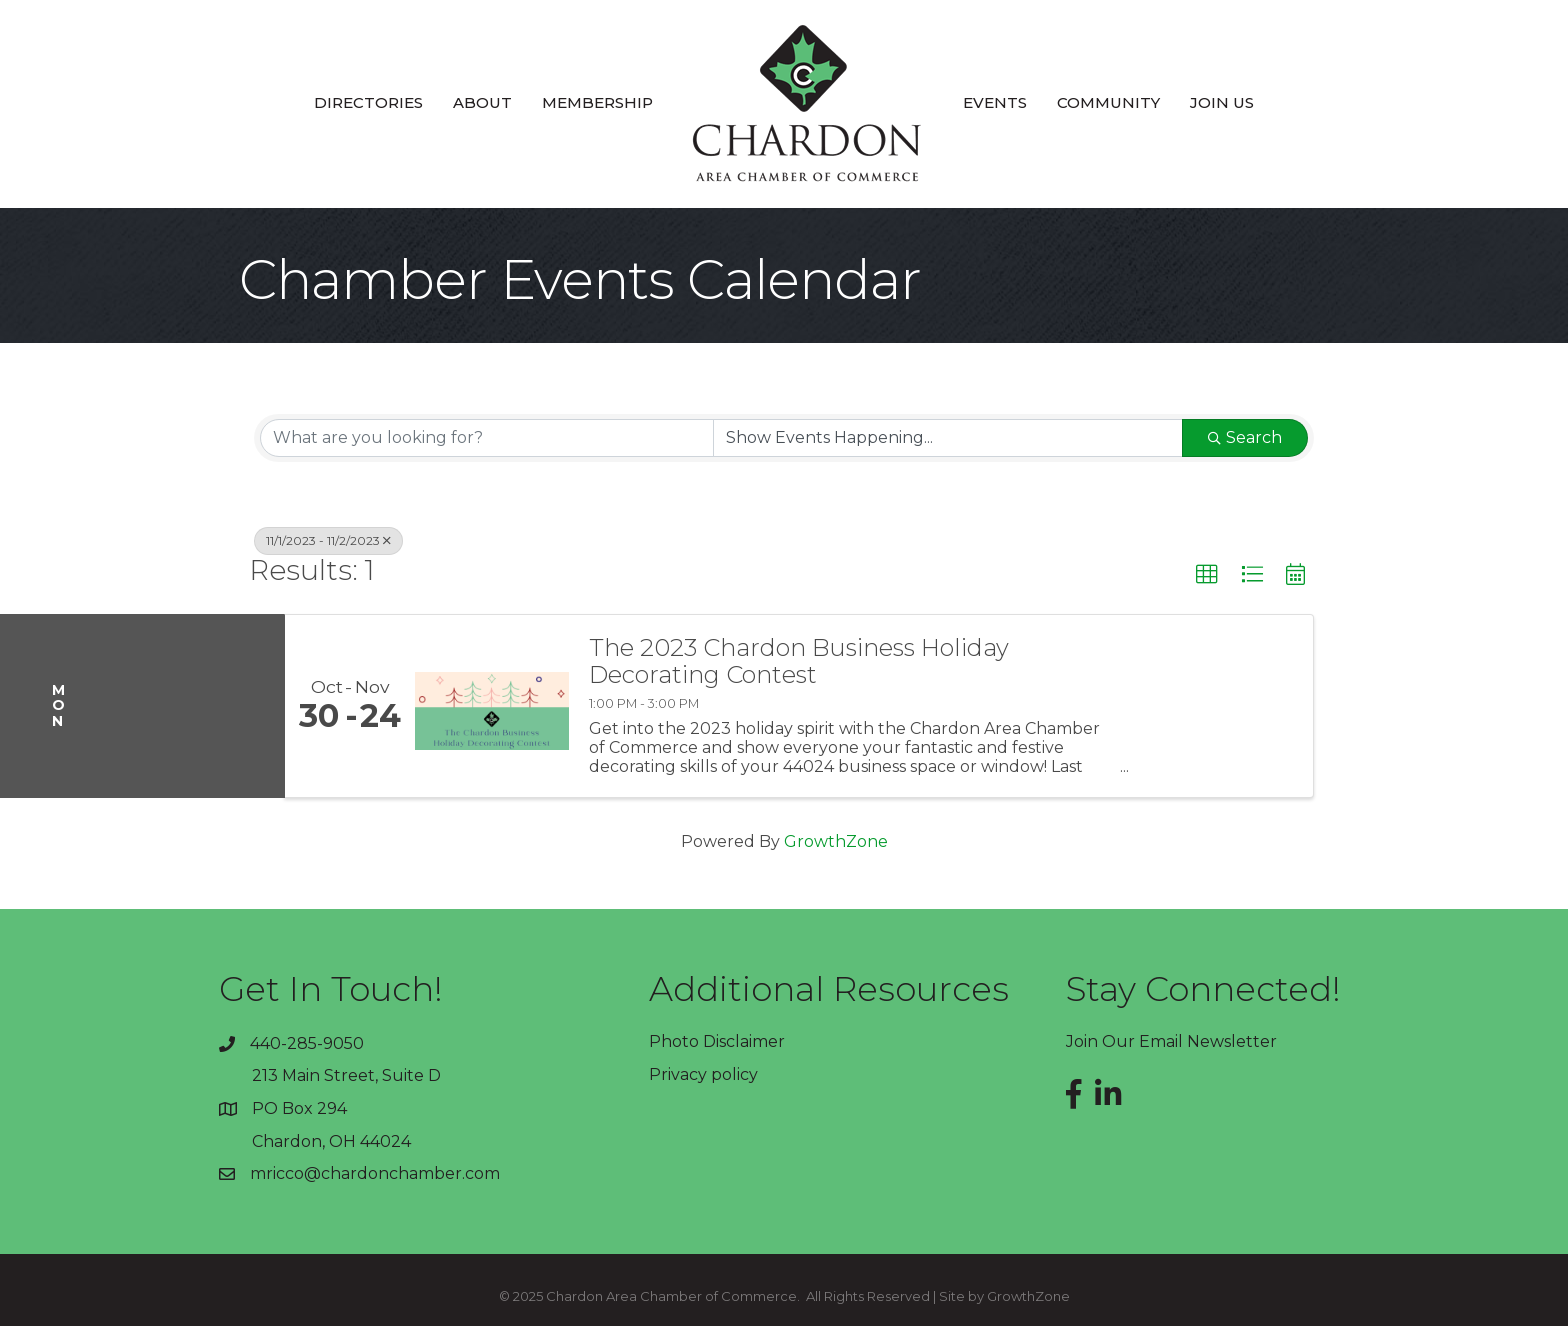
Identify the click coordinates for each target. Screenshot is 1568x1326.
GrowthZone (836, 841)
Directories (368, 102)
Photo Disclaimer (717, 1041)
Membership (597, 102)
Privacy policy (703, 1074)
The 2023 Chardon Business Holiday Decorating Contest (799, 661)
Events (995, 102)
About (482, 102)
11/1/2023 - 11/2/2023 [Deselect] (328, 540)
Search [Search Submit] (1245, 437)
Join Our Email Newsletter (1171, 1041)
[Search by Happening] (948, 438)
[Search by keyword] (487, 438)
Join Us (1222, 102)
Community (1108, 102)
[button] (1207, 575)
